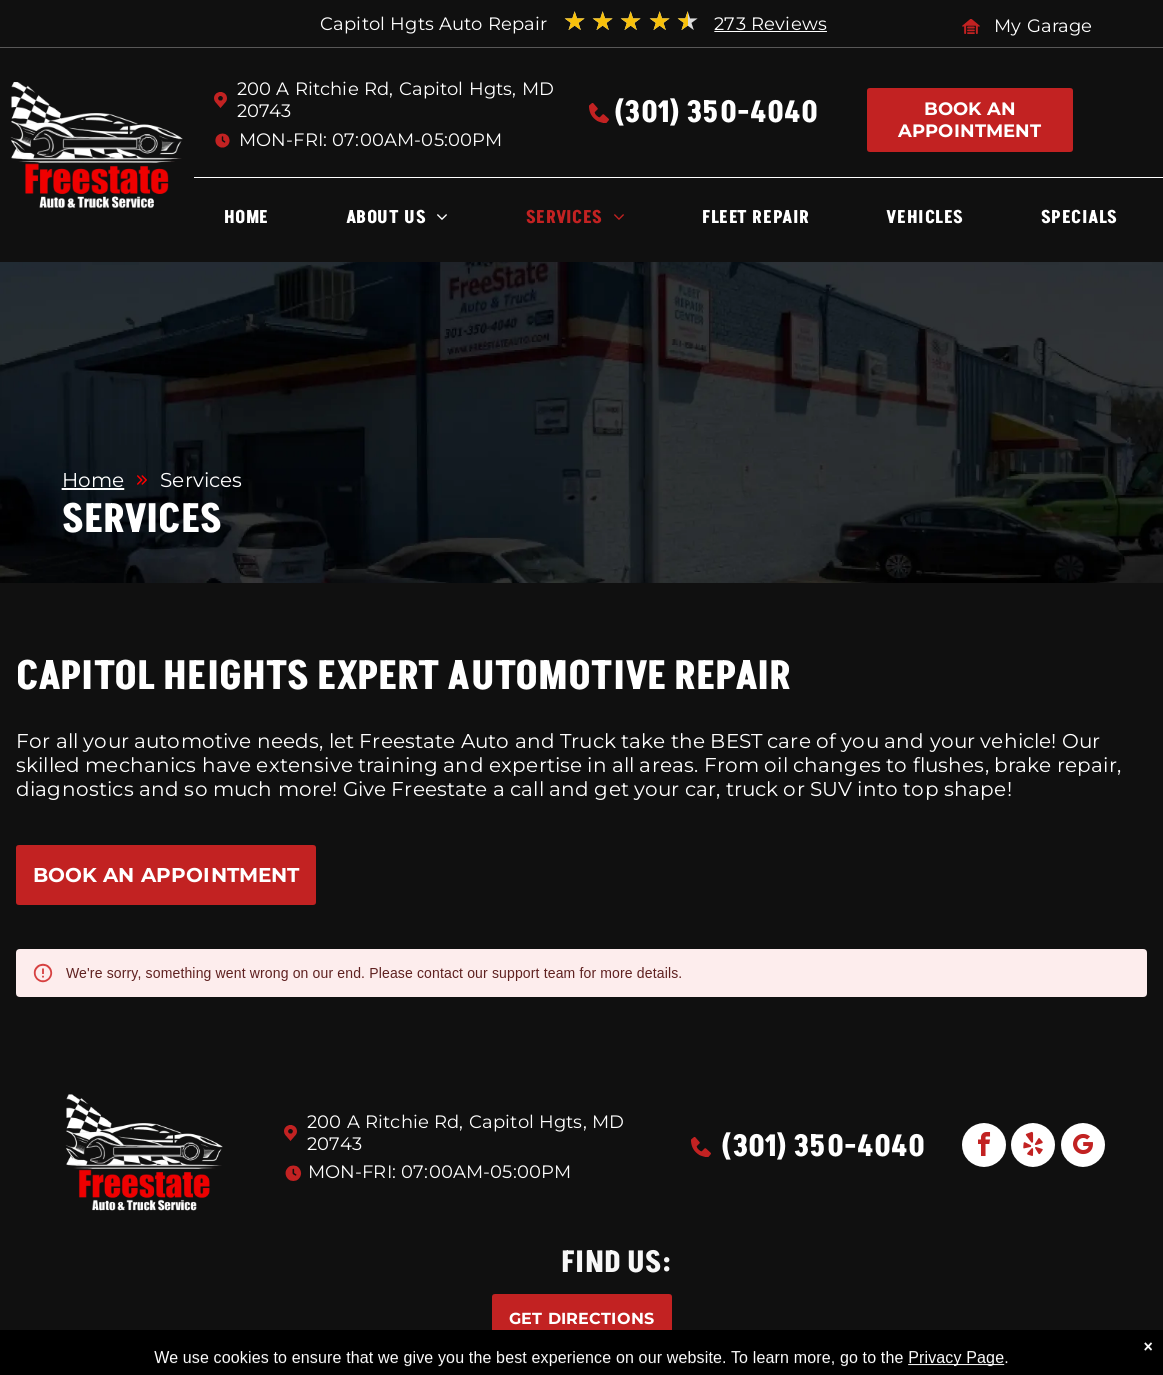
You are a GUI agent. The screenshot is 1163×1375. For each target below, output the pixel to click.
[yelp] (1033, 1147)
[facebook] (984, 1147)
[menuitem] (246, 222)
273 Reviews (770, 24)
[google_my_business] (1083, 1147)
